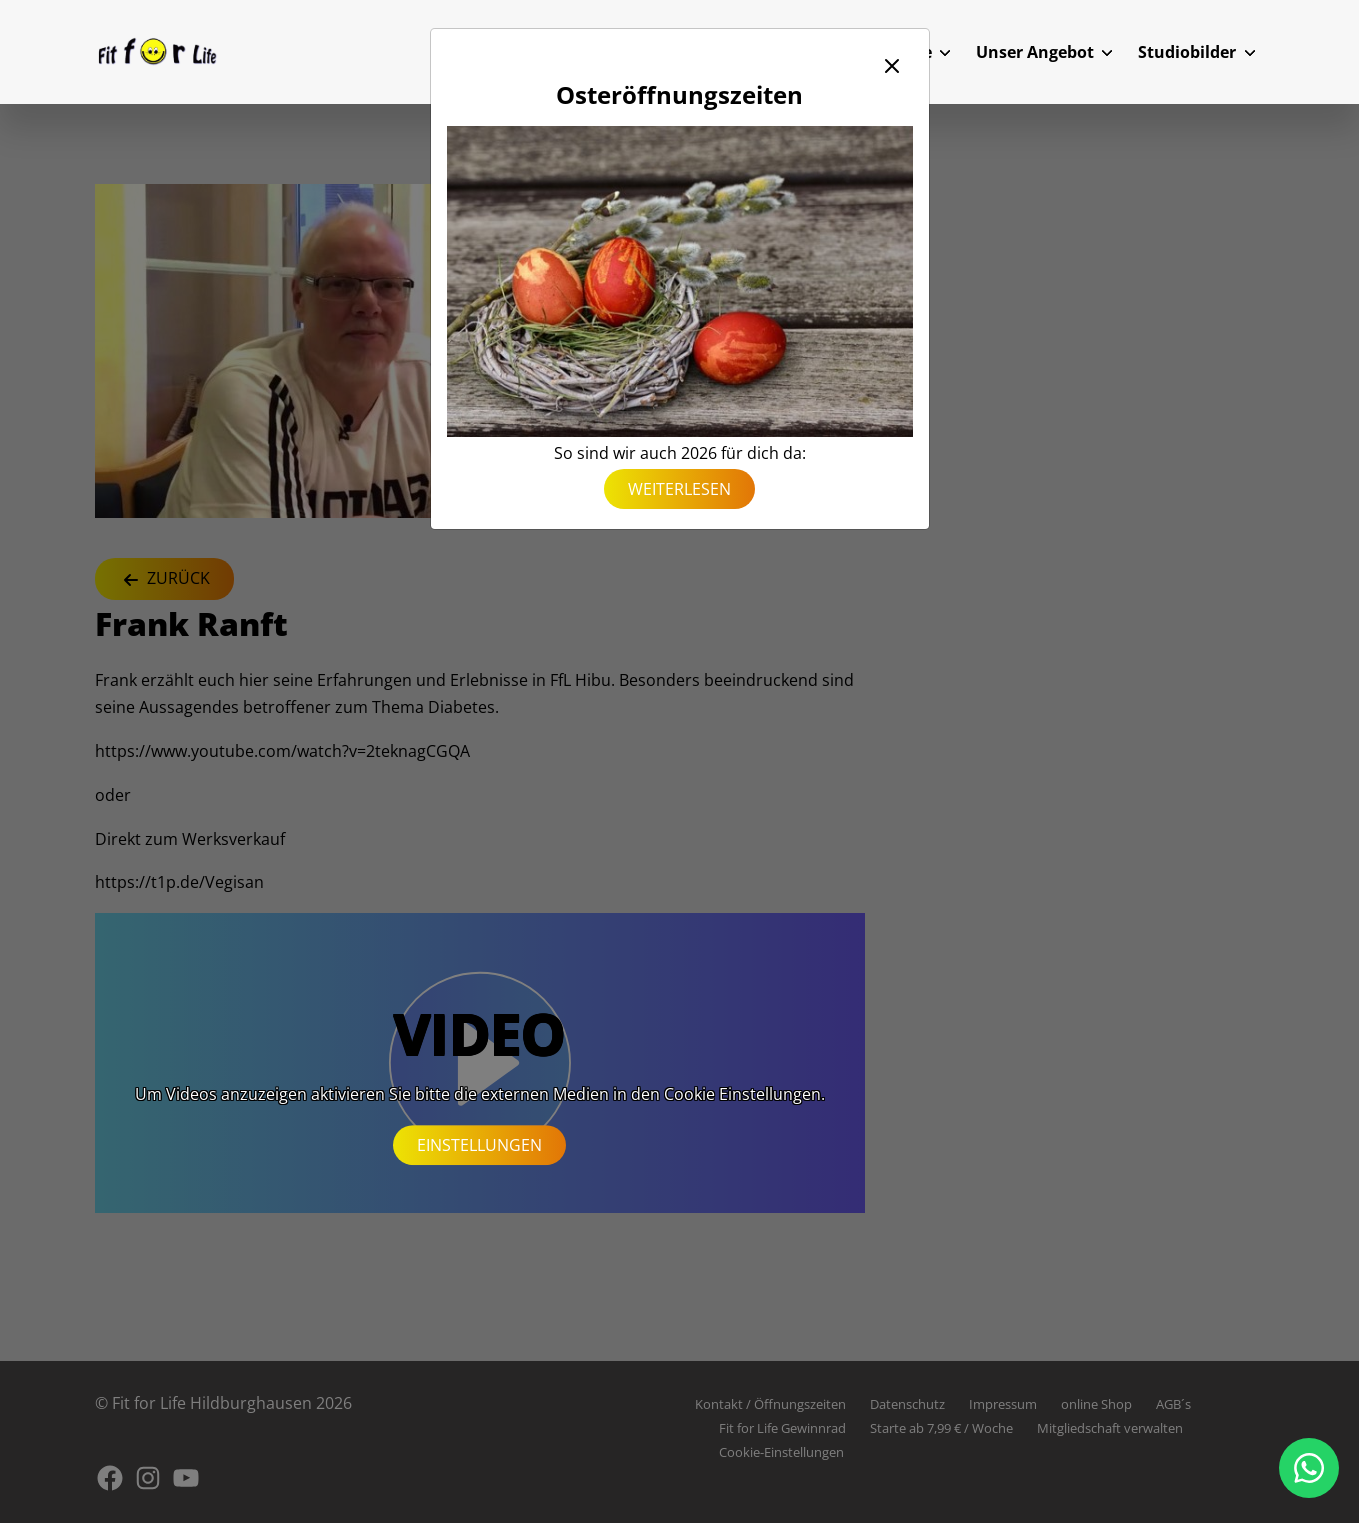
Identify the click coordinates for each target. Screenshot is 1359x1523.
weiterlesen (679, 489)
